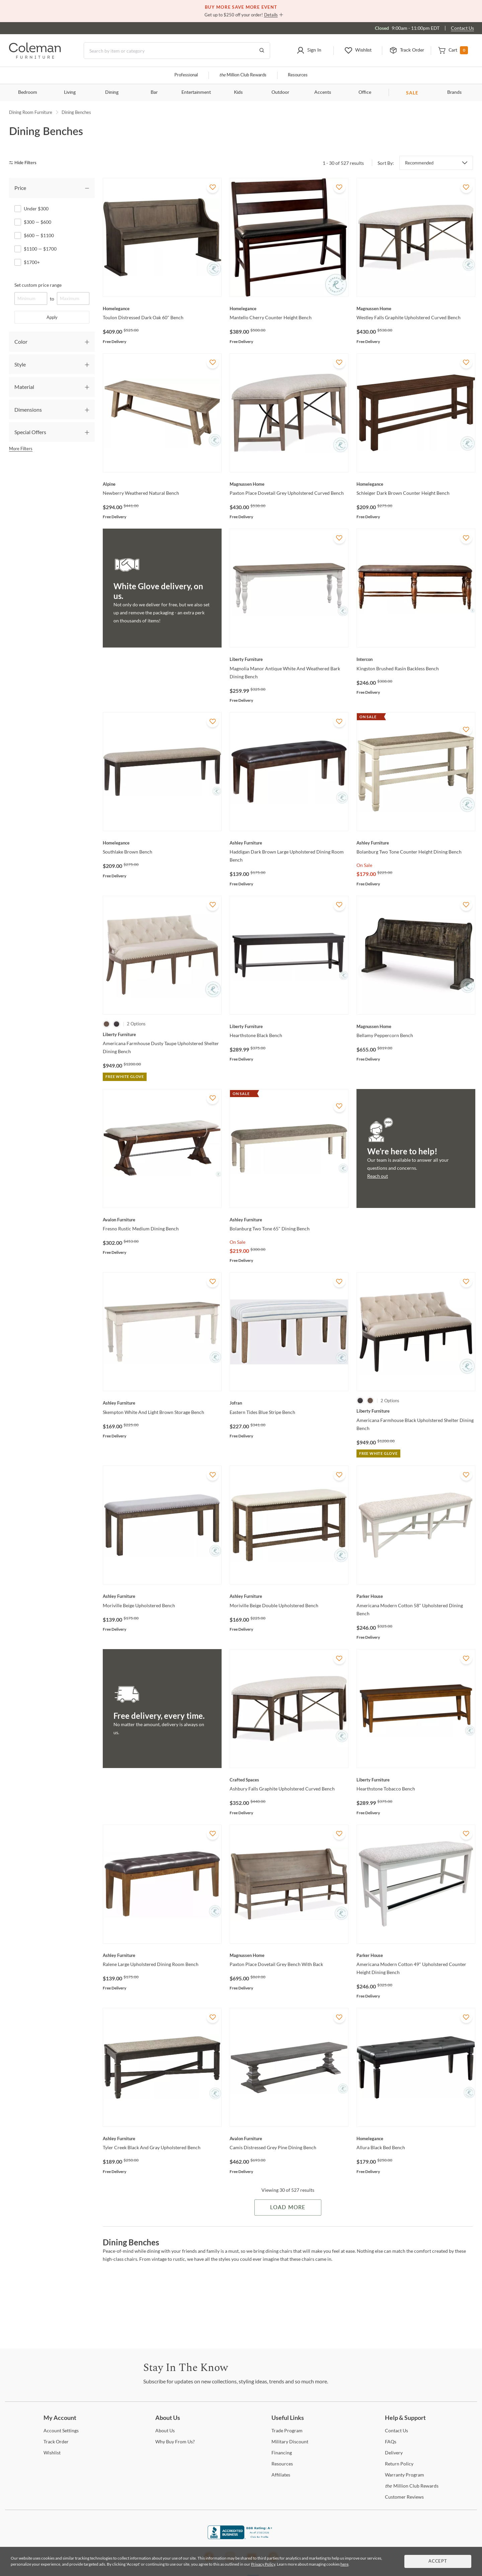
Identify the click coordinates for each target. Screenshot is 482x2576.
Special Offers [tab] (30, 432)
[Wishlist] (52, 2452)
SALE (412, 92)
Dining (111, 92)
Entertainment (196, 92)
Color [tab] (20, 341)
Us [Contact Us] (396, 2430)
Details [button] (271, 14)
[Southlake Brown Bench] (162, 842)
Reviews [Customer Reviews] (404, 2497)
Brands (454, 92)
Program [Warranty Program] (404, 2475)
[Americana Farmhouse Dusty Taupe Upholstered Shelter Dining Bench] (162, 1034)
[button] (309, 50)
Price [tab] (20, 188)
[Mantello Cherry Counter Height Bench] (289, 308)
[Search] (177, 51)
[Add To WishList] (212, 187)
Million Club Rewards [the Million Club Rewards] (411, 2486)
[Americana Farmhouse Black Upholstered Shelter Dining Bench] (415, 1411)
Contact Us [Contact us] (462, 28)
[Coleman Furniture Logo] (35, 57)
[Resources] (282, 2463)
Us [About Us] (165, 2430)
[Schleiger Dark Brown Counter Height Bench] (415, 484)
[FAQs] (390, 2441)
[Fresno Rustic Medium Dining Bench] (162, 1219)
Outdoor (280, 92)
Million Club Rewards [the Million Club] (242, 75)
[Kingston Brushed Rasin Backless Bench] (415, 659)
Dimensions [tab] (28, 409)
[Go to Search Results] (261, 50)
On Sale (364, 865)
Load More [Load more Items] (287, 2207)
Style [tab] (20, 364)
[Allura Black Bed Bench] (415, 2138)
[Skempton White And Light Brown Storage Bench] (162, 1403)
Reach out (377, 1176)
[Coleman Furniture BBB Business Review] (241, 2537)
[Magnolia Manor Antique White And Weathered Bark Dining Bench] (289, 659)
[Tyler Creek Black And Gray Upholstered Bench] (162, 2138)
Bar (154, 92)
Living (70, 92)
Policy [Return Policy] (399, 2463)
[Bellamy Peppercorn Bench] (415, 1026)
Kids (238, 92)
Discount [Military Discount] (289, 2441)
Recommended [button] (419, 162)
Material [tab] (24, 387)
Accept (437, 2561)
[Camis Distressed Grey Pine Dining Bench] (289, 2138)
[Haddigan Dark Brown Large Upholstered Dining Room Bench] (289, 842)
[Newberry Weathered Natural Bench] (162, 484)
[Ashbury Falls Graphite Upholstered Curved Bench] (289, 1779)
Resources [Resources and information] (298, 75)
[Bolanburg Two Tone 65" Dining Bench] (289, 1219)
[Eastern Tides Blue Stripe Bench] (289, 1403)
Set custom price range (38, 285)
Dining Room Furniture (30, 112)
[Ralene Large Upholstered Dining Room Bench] (162, 1955)
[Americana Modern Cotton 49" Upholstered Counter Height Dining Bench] (415, 1955)
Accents (322, 92)
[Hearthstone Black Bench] (289, 1026)
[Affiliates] (280, 2475)
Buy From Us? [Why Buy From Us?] (175, 2441)
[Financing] (281, 2452)
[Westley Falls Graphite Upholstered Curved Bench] (415, 308)
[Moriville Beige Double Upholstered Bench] (289, 1596)
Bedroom (27, 92)
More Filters (20, 448)
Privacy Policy (263, 2564)
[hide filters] (25, 163)
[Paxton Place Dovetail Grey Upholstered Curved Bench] (289, 484)
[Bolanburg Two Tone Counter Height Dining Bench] (415, 842)
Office (364, 92)
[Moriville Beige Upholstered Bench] (162, 1596)
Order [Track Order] (56, 2441)
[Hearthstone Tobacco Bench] (415, 1779)
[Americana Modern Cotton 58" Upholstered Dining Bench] (415, 1596)
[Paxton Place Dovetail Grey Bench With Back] (289, 1955)
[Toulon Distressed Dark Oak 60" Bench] (162, 308)
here (344, 2564)
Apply (52, 317)
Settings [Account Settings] (61, 2430)
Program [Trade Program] (287, 2430)
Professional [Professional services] (186, 75)
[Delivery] (394, 2452)
